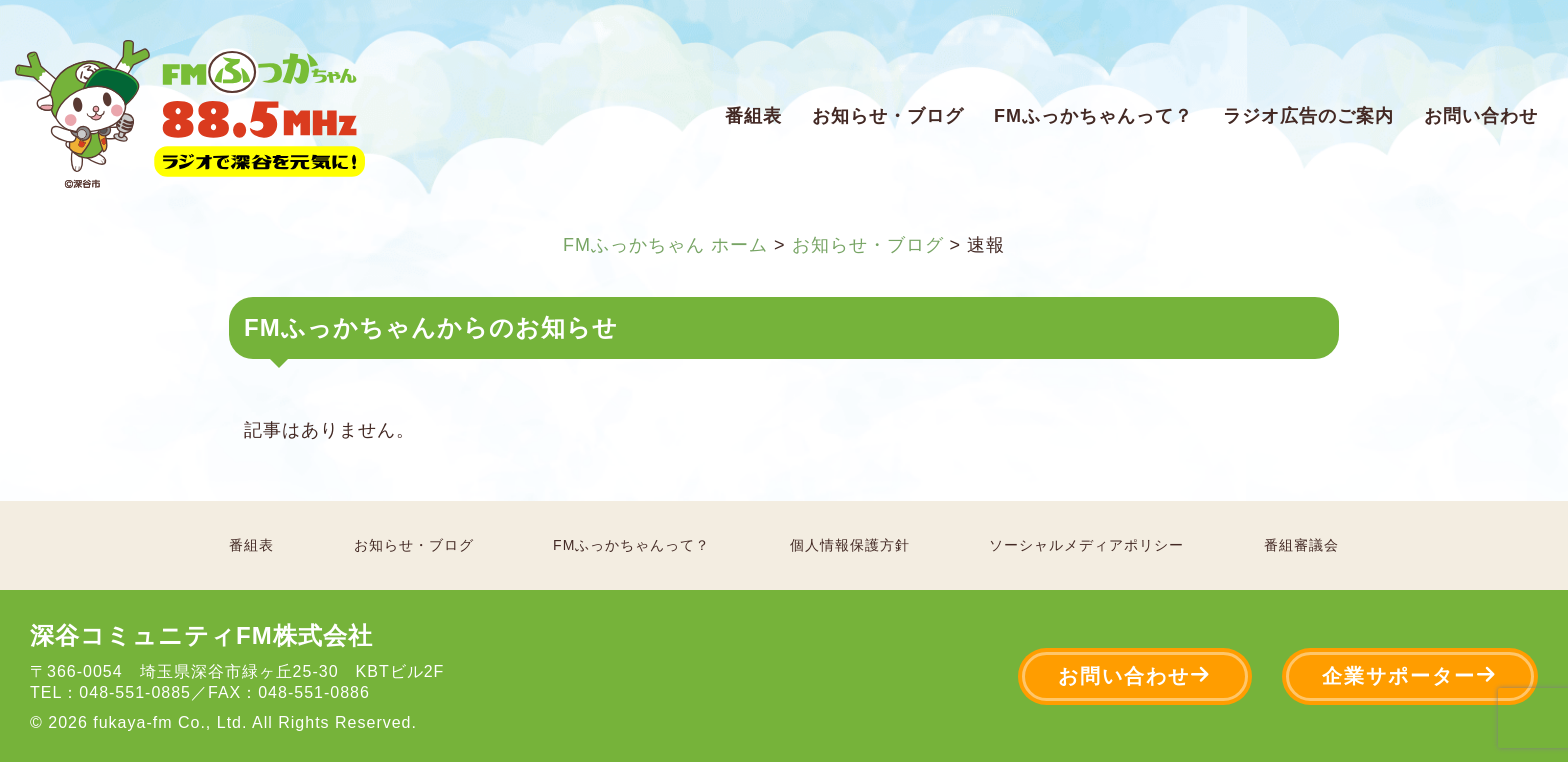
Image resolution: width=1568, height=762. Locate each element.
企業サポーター (1410, 675)
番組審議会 (1301, 545)
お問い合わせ (1481, 116)
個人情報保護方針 (850, 545)
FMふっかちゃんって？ (1093, 116)
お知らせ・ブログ (888, 116)
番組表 (753, 116)
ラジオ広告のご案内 (1308, 116)
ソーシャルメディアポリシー (1086, 545)
